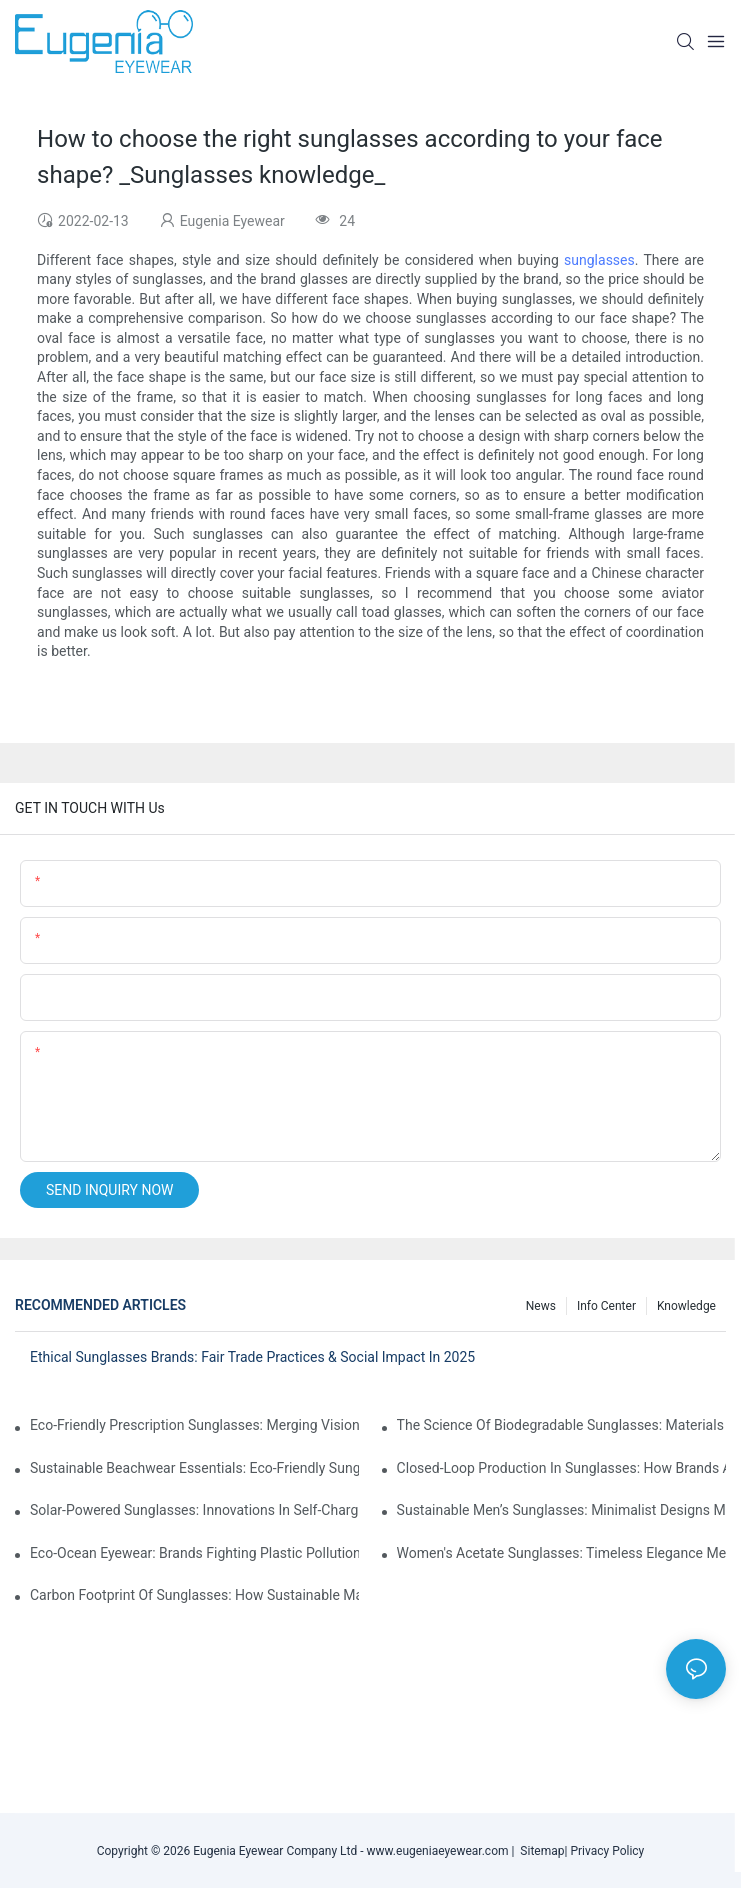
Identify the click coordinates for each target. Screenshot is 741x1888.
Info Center (606, 1306)
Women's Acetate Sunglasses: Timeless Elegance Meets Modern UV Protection (561, 1553)
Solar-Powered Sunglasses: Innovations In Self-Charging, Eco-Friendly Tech (194, 1510)
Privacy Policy (607, 1851)
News (541, 1306)
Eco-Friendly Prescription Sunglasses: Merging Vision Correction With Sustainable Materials (194, 1425)
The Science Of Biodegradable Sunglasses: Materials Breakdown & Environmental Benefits (561, 1425)
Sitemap (539, 1851)
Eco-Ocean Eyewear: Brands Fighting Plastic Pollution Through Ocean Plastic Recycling (194, 1553)
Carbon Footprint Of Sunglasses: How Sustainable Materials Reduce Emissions (194, 1595)
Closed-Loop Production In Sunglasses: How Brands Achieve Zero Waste (561, 1468)
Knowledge (686, 1306)
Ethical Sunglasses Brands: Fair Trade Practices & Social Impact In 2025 (252, 1357)
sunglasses (599, 260)
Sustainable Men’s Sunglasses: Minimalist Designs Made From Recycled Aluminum (561, 1510)
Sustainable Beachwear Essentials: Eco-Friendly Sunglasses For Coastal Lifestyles (194, 1468)
